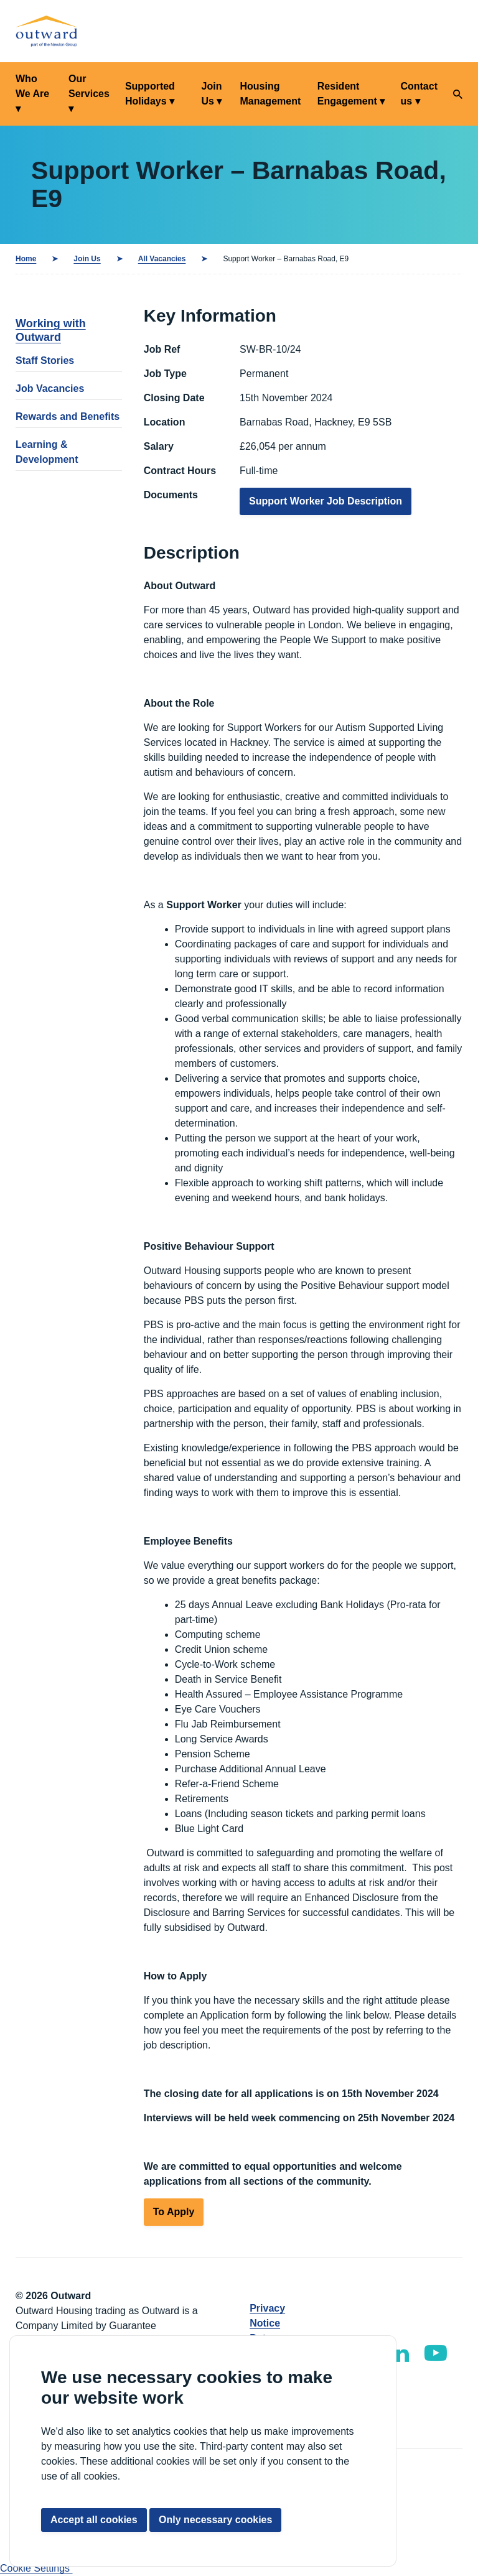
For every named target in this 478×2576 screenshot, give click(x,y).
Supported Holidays (150, 93)
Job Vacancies (50, 388)
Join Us (212, 93)
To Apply (174, 2211)
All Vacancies (162, 258)
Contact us (419, 93)
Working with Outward (51, 330)
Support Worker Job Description (325, 501)
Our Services (89, 86)
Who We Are (32, 86)
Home (26, 258)
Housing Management (270, 93)
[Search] (457, 94)
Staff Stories (45, 360)
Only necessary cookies (215, 2519)
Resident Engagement (347, 93)
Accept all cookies (94, 2519)
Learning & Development (47, 452)
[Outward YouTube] (435, 2353)
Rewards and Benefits (68, 416)
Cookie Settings (36, 2568)
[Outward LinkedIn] (399, 2353)
